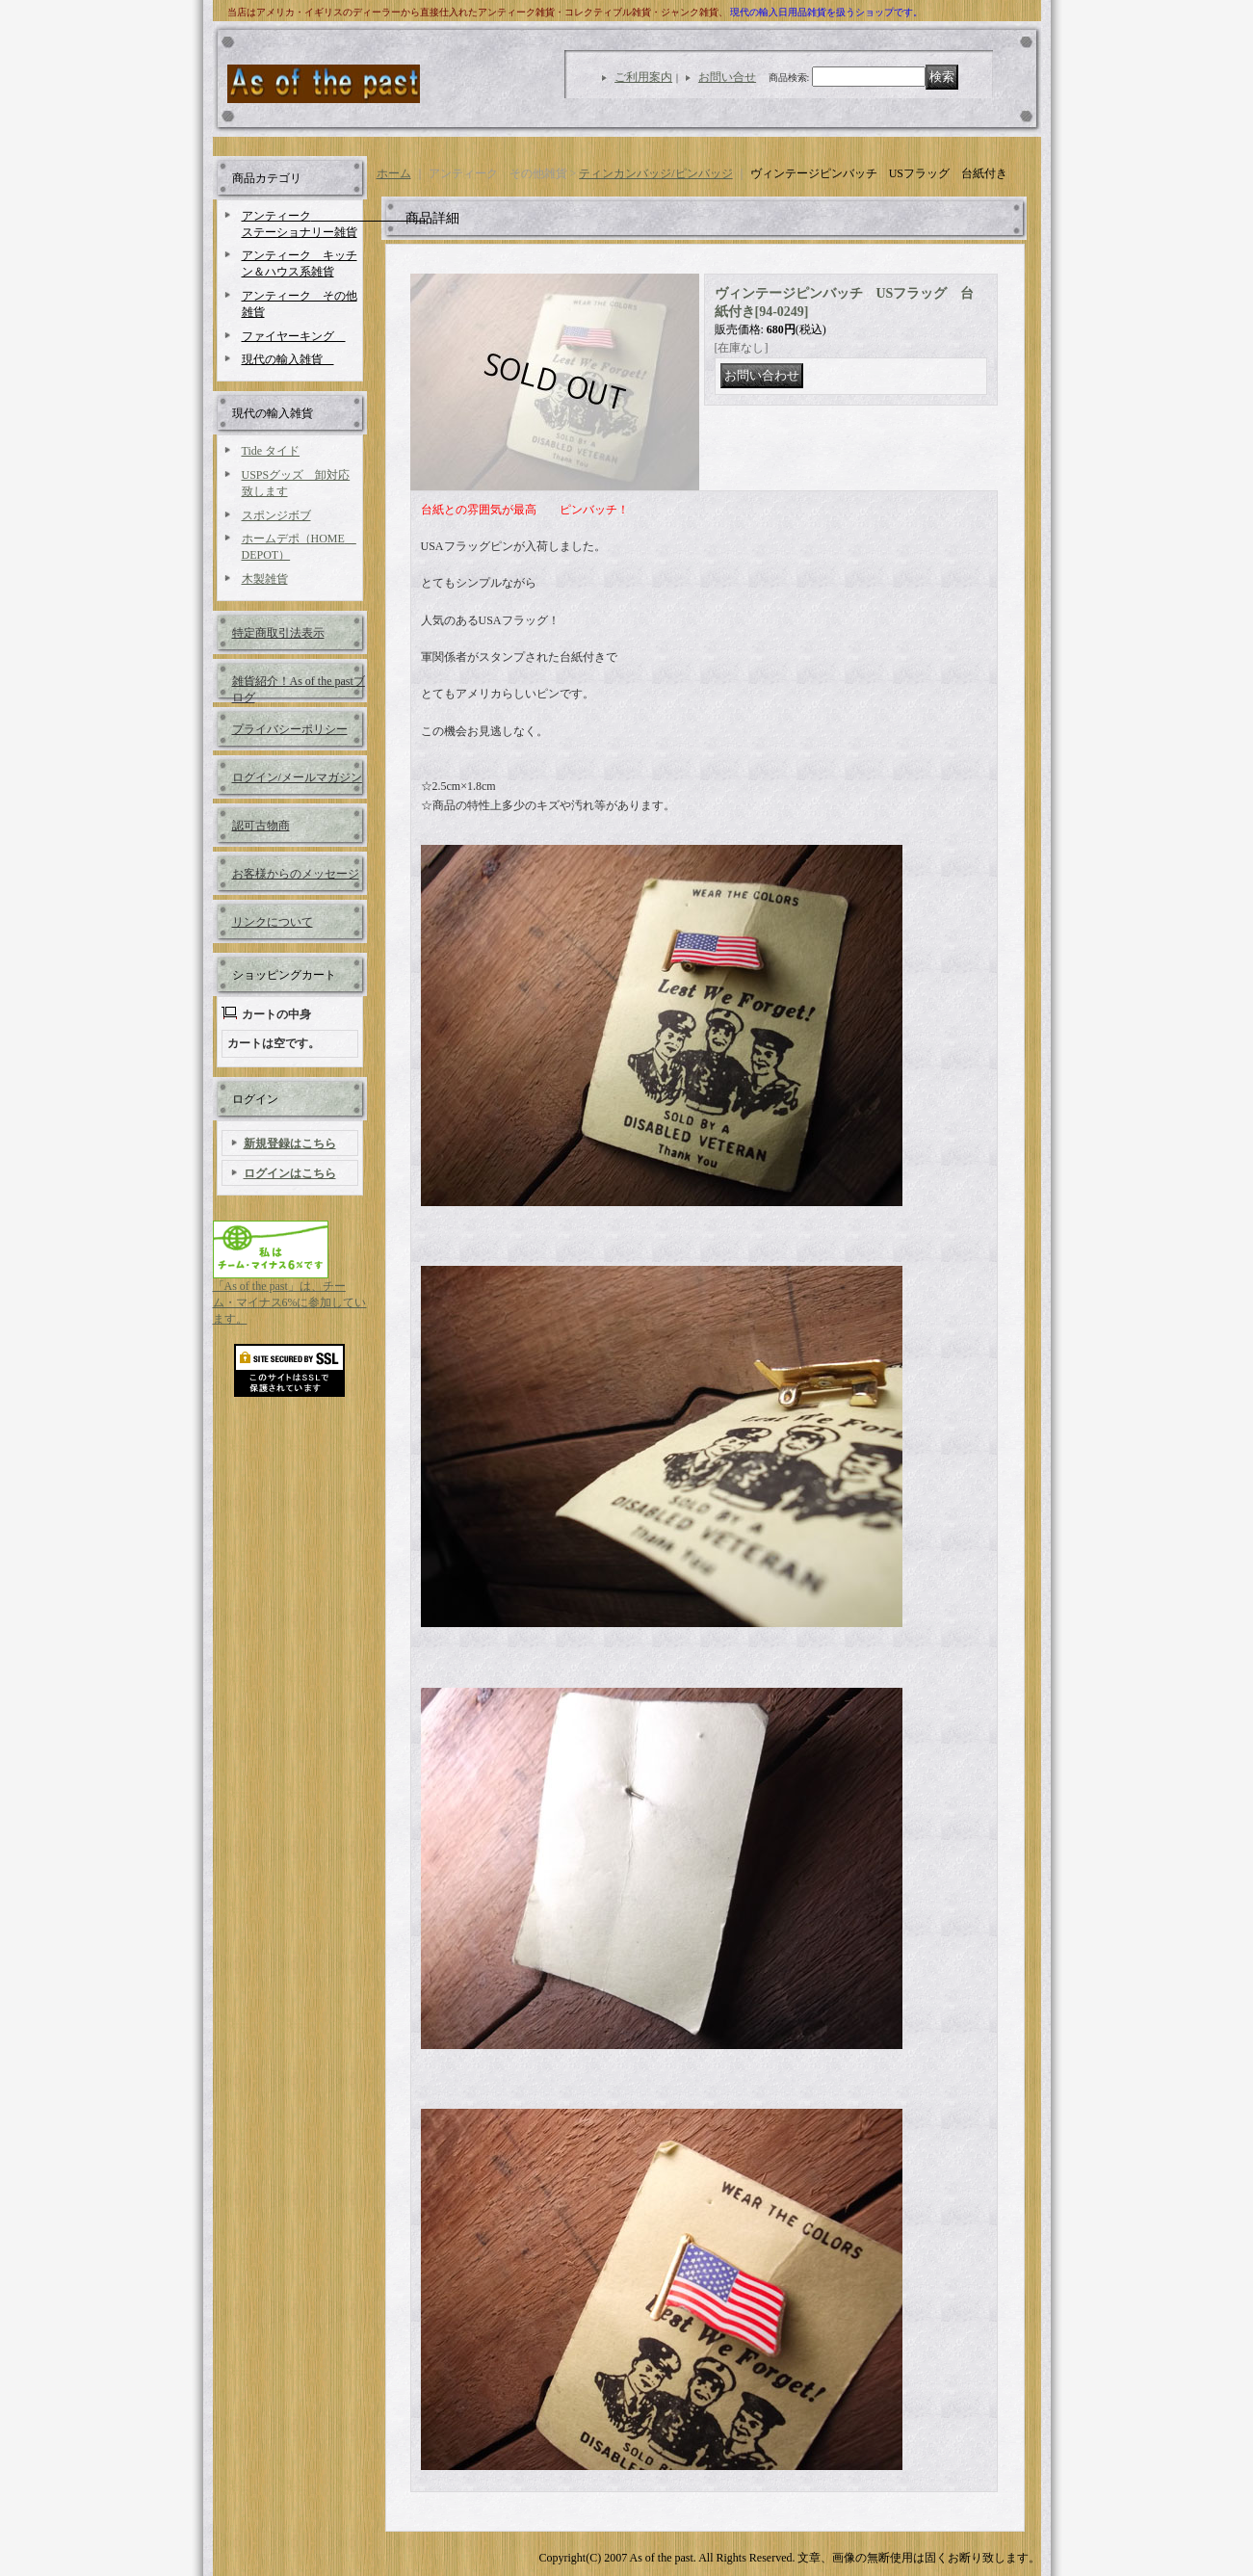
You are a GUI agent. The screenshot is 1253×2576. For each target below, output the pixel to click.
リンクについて (272, 922)
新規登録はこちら (290, 1143)
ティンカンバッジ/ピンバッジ (655, 173)
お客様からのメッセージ (295, 874)
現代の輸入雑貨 (288, 359)
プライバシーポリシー (290, 729)
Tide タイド (271, 451)
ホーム (394, 173)
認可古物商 (261, 825)
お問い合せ (727, 77)
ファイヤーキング (294, 336)
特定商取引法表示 (278, 633)
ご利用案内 (643, 77)
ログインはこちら (290, 1173)
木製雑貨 (265, 579)
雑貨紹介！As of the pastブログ (298, 688)
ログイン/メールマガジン (297, 777)
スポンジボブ (276, 515)
